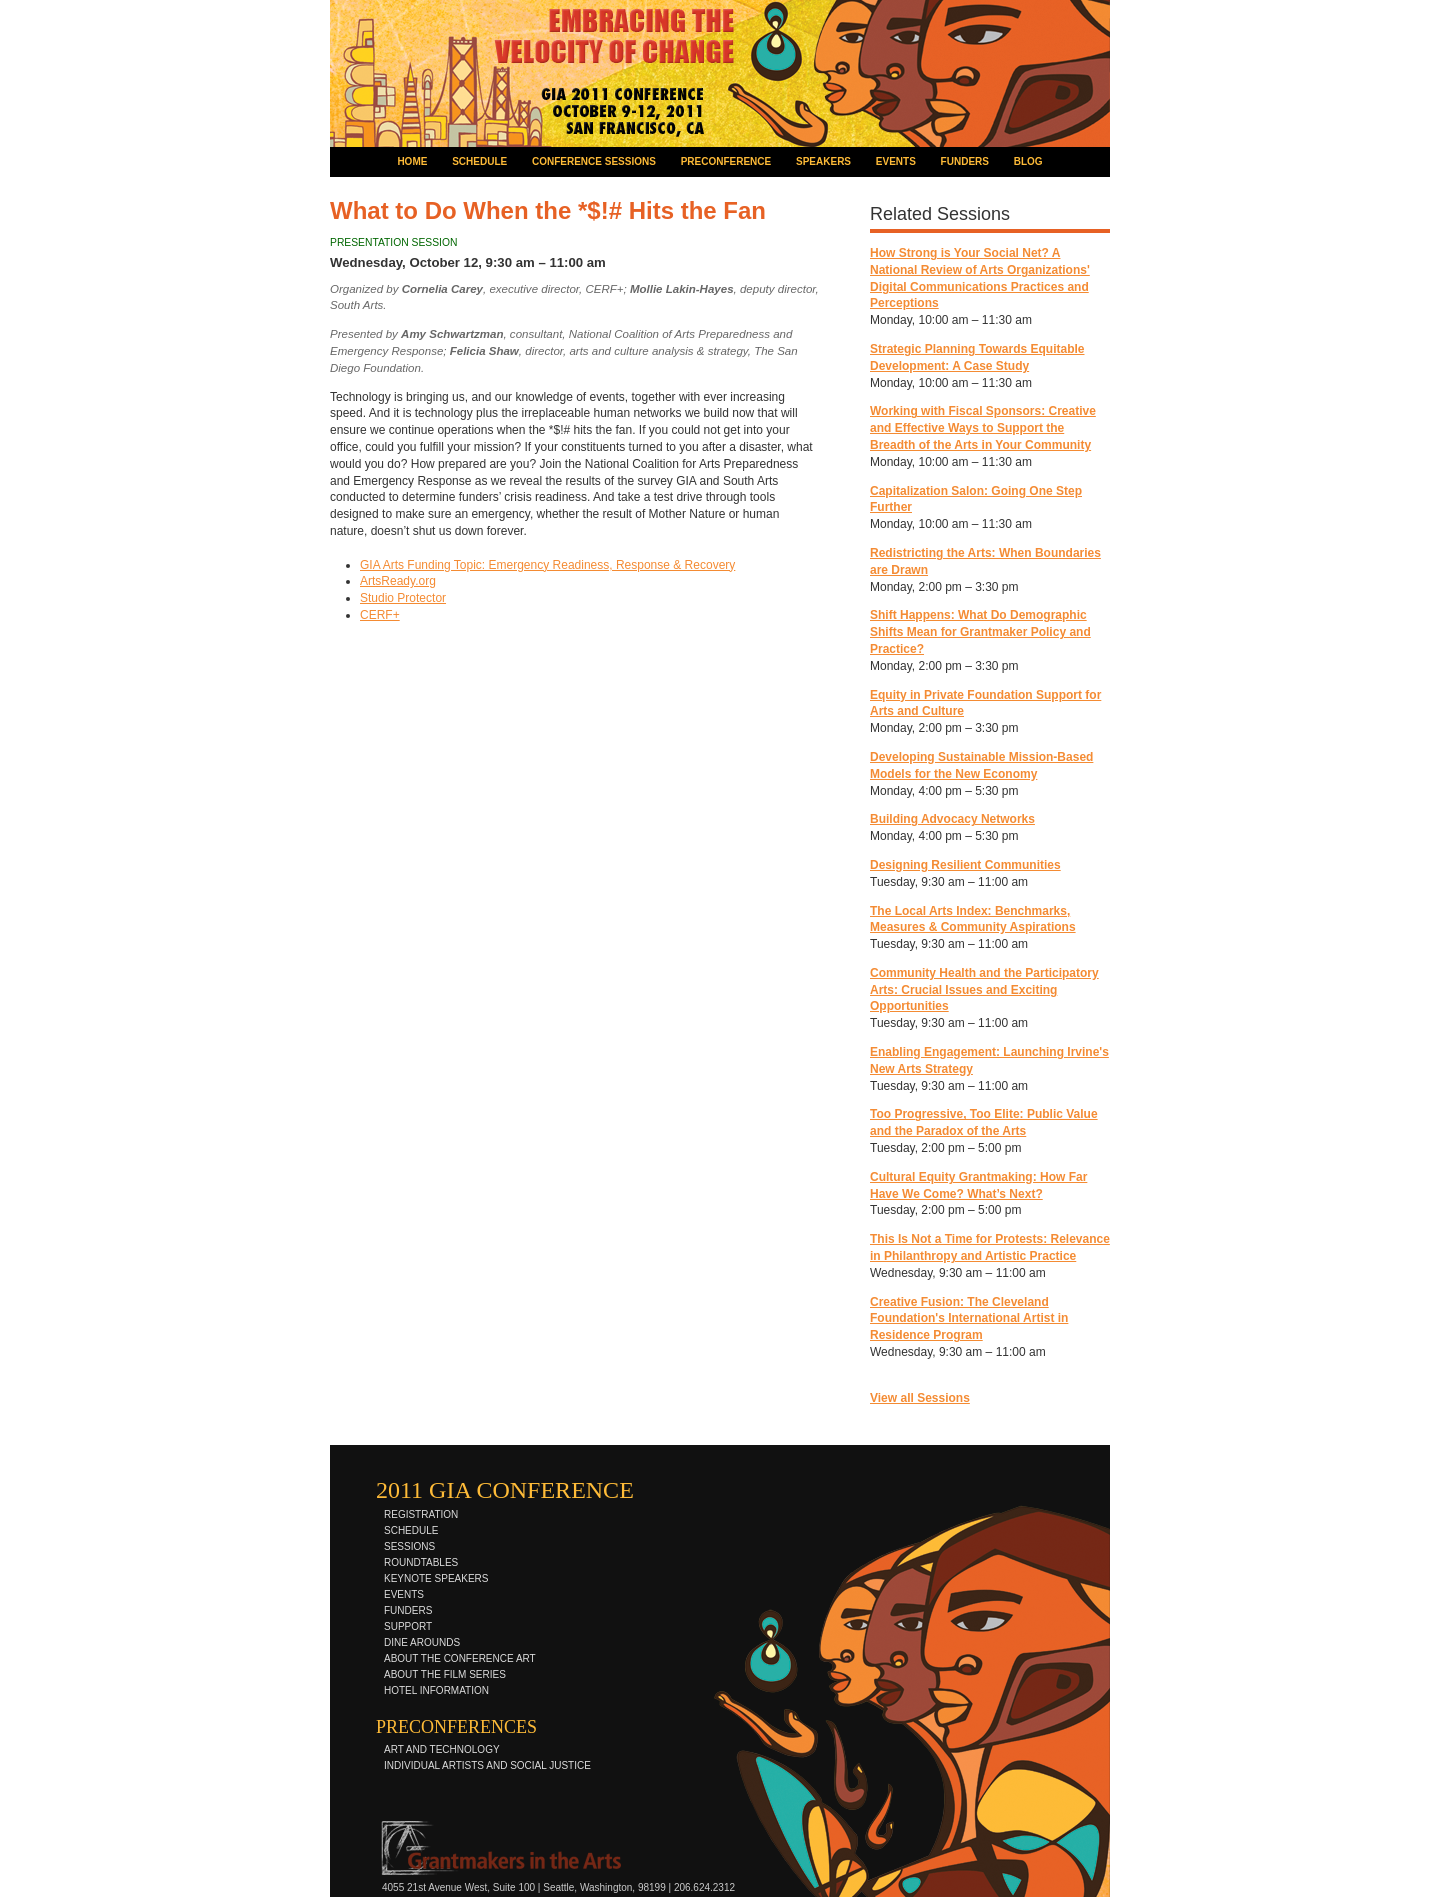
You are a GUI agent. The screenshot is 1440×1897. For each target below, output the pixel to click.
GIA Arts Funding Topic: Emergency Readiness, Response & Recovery (547, 565)
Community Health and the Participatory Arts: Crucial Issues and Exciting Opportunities (984, 990)
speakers (823, 161)
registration (421, 1514)
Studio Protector (403, 598)
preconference (726, 161)
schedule (479, 161)
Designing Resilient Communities (965, 865)
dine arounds (422, 1642)
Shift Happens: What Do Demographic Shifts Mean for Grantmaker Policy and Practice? (980, 632)
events (896, 161)
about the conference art (460, 1658)
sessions (409, 1546)
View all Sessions (920, 1398)
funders (965, 161)
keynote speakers (436, 1578)
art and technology (442, 1749)
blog (1028, 161)
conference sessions (594, 161)
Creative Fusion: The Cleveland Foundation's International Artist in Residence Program (969, 1319)
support (408, 1626)
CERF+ (380, 615)
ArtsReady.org (398, 581)
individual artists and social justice (487, 1765)
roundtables (421, 1562)
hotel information (436, 1690)
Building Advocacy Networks (952, 819)
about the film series (445, 1674)
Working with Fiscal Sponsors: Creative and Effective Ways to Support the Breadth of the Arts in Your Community (983, 428)
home (412, 161)
